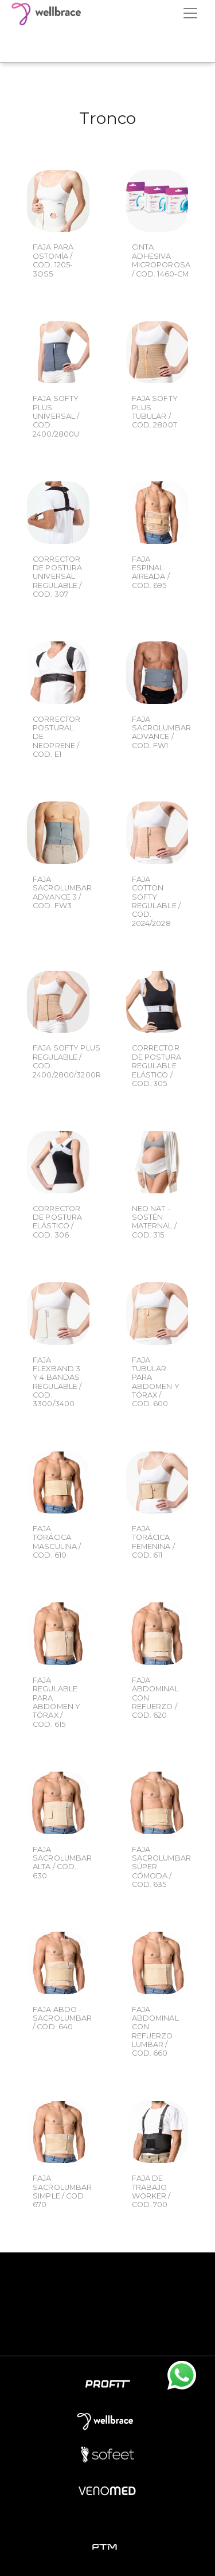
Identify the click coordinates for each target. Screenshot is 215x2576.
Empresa (107, 2283)
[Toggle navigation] (190, 13)
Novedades (108, 2308)
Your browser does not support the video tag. (107, 44)
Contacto (108, 2333)
